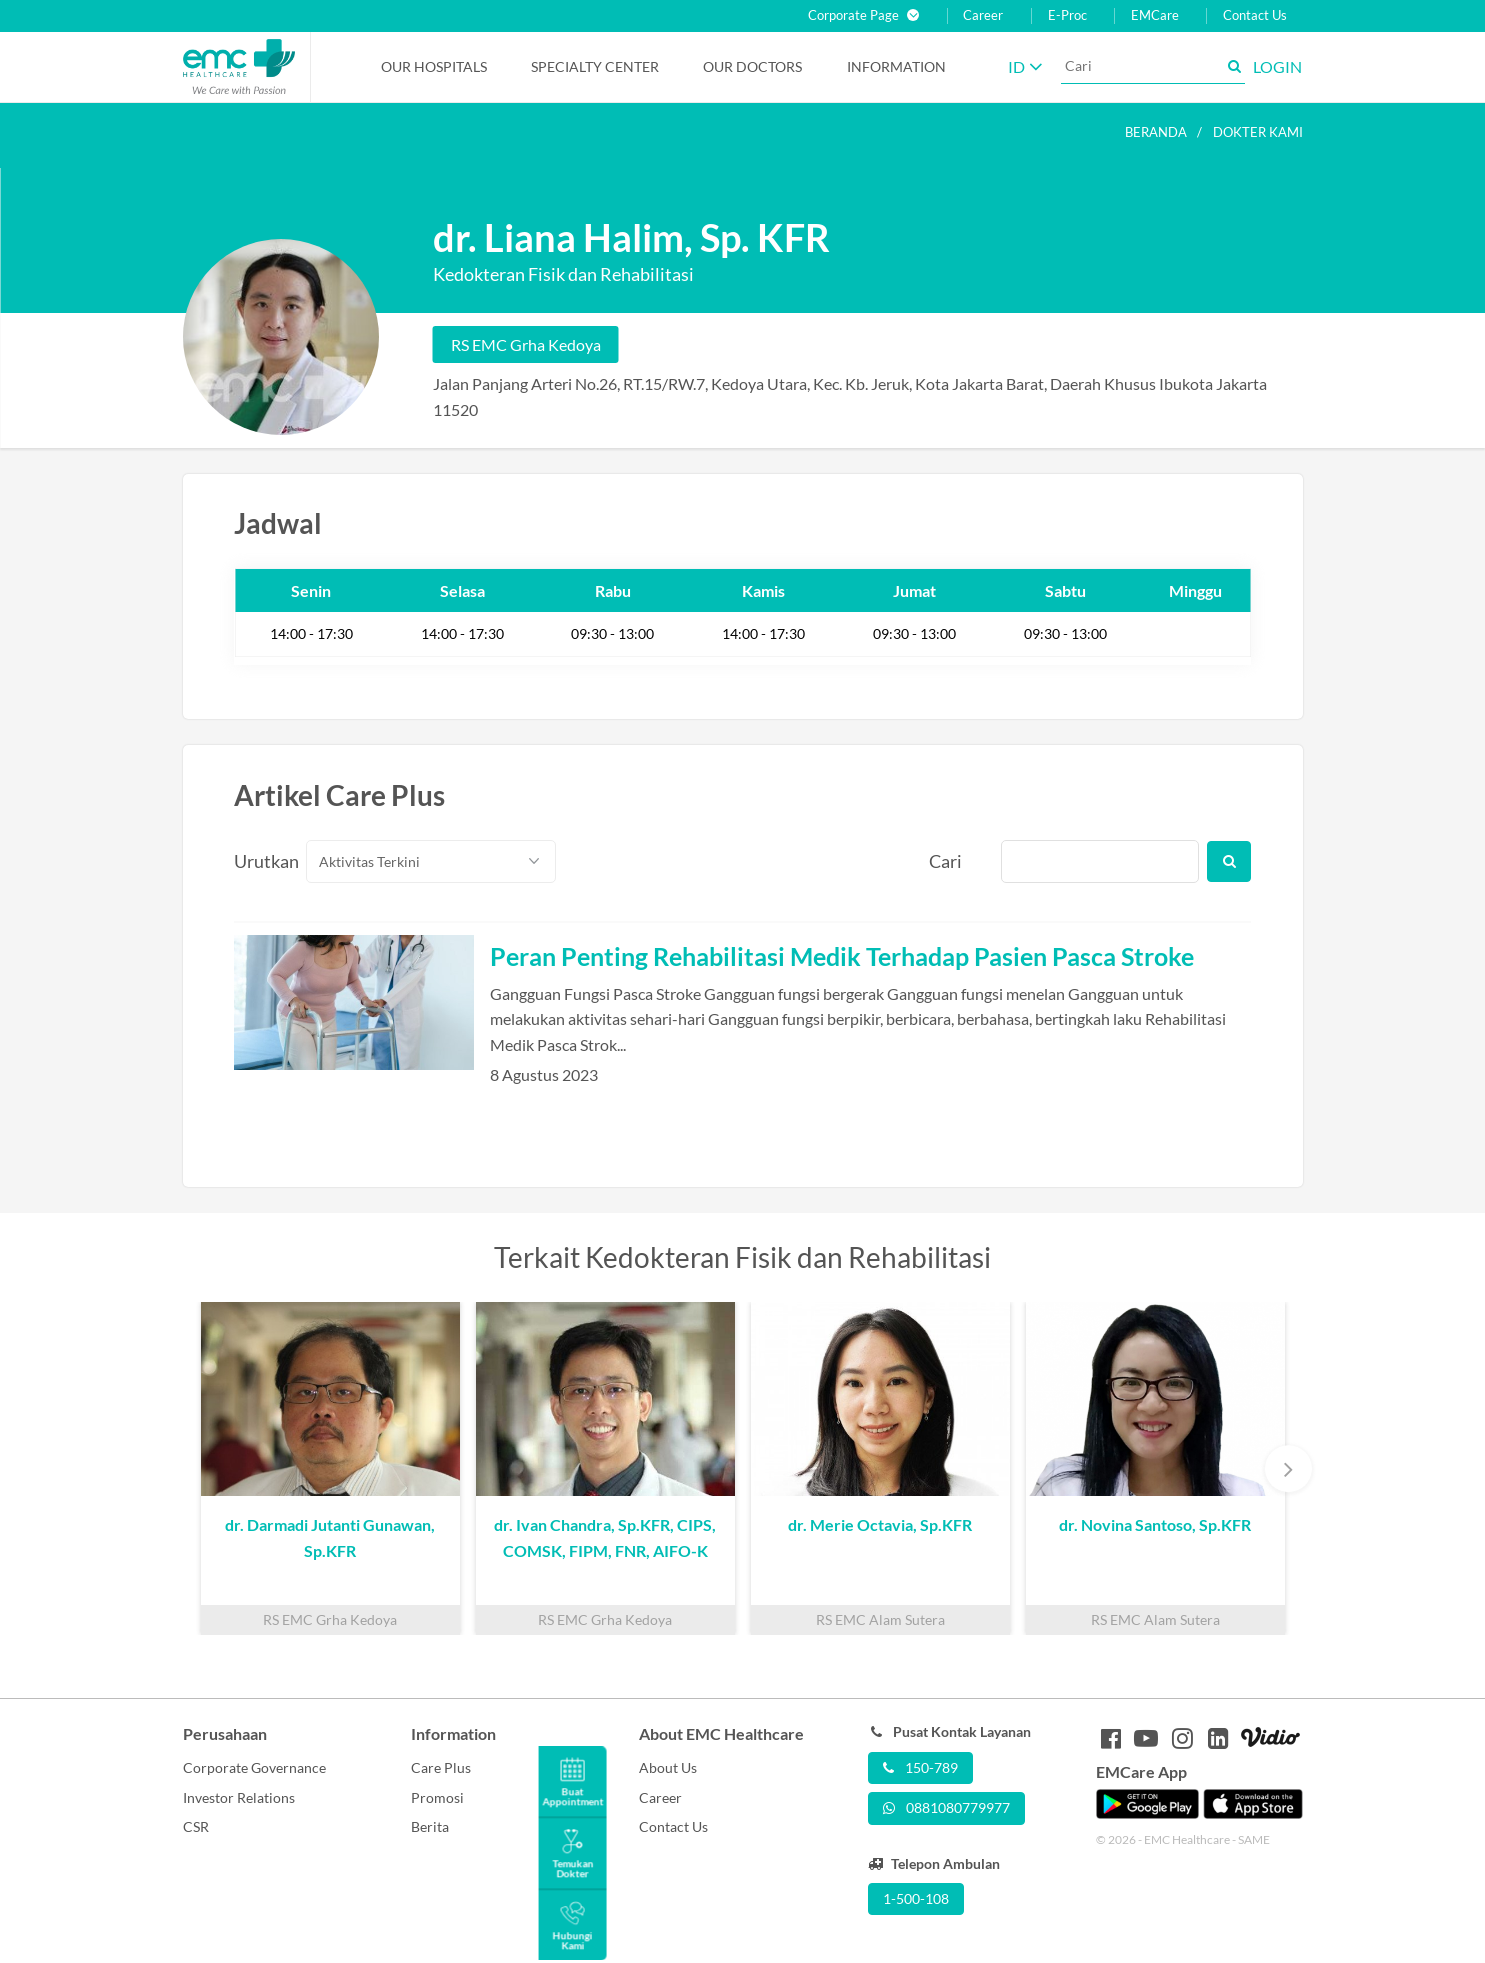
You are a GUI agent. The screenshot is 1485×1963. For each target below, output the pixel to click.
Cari (945, 861)
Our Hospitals (434, 66)
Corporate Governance (254, 1767)
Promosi (437, 1797)
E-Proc (1067, 15)
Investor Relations (239, 1797)
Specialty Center (595, 66)
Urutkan (259, 861)
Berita (430, 1826)
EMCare (1155, 15)
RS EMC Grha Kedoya (526, 344)
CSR (196, 1826)
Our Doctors (752, 66)
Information (896, 66)
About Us (668, 1767)
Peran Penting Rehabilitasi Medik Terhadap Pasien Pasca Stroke (842, 956)
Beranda (1156, 132)
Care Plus (441, 1767)
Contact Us (1255, 15)
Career (983, 15)
